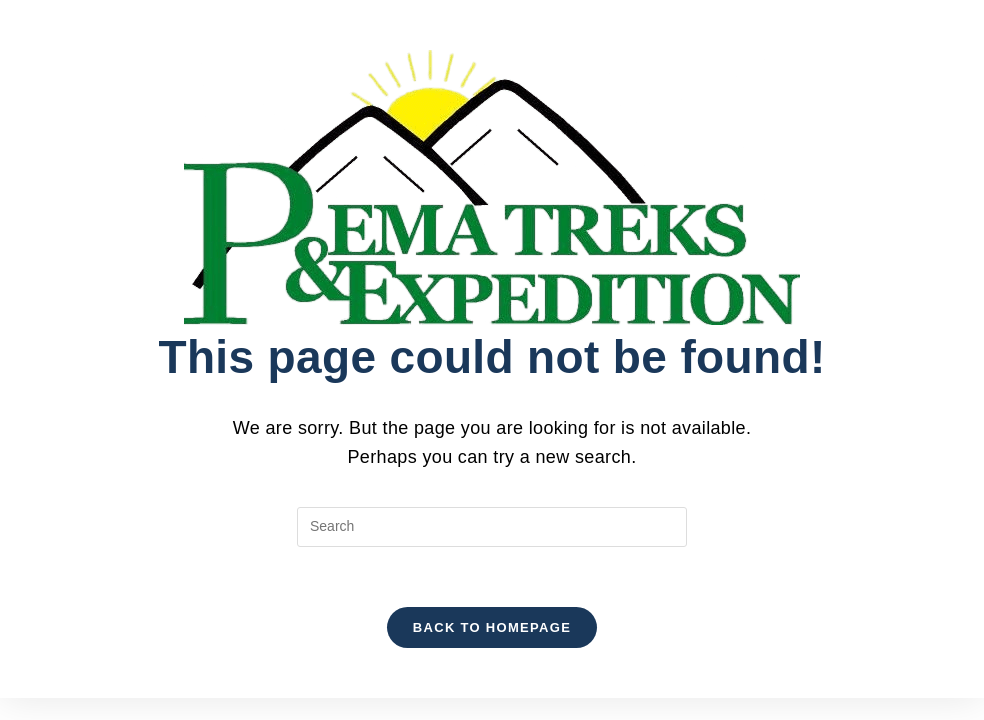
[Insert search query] (492, 527)
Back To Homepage (492, 627)
